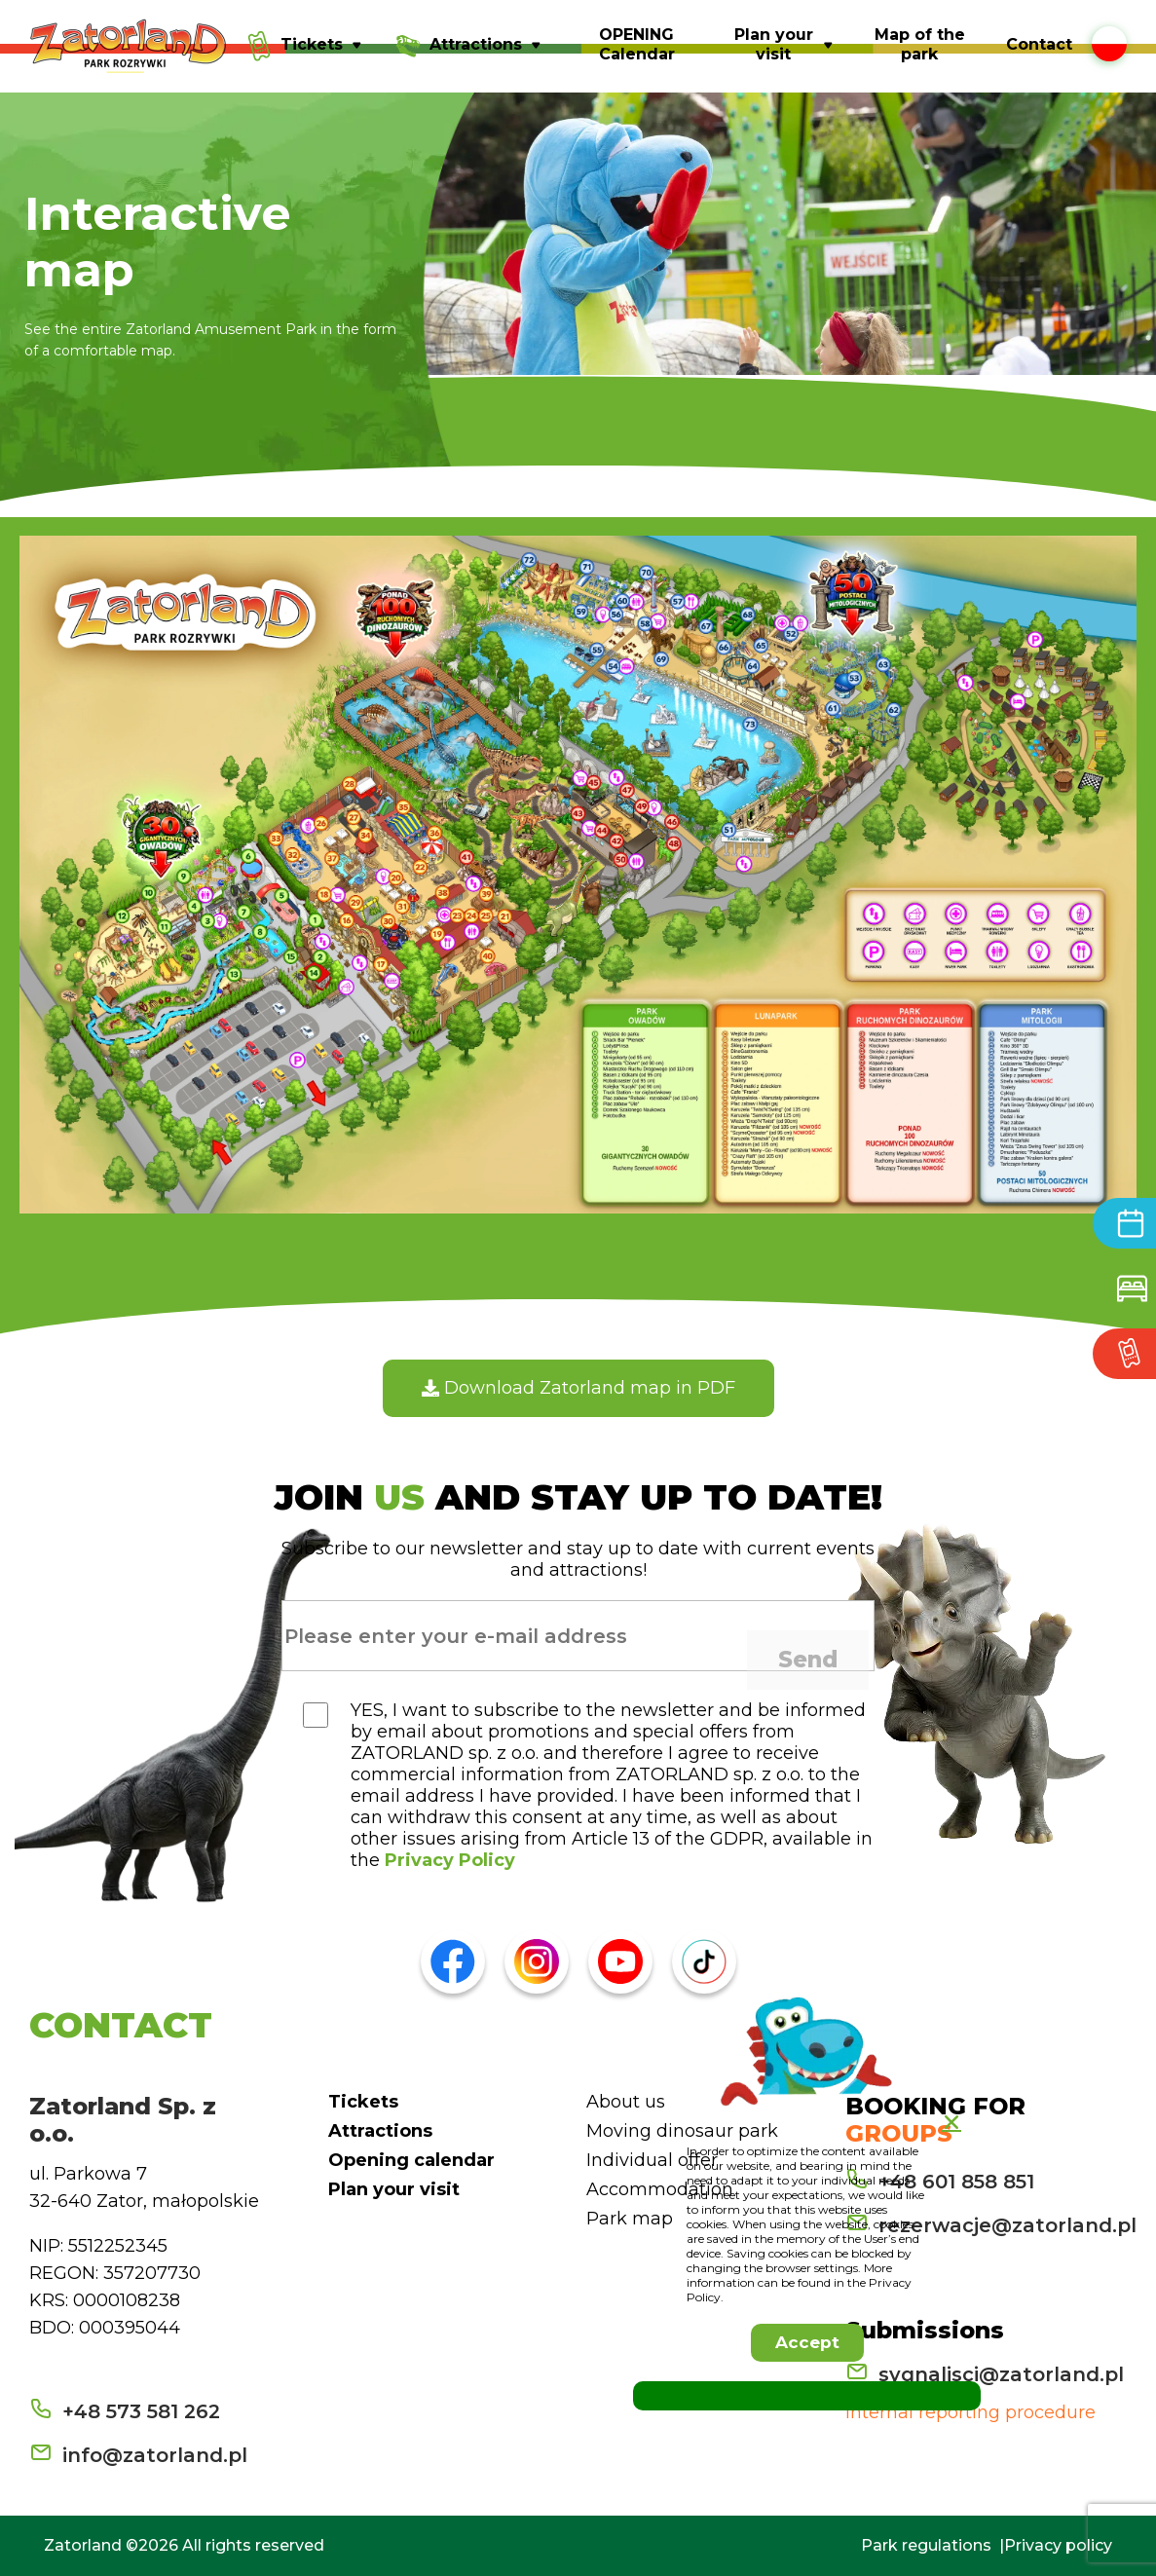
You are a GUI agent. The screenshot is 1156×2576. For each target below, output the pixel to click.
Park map (629, 2218)
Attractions (380, 2131)
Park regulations (926, 2545)
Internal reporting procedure (970, 2412)
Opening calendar (411, 2160)
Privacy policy (1058, 2545)
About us (625, 2101)
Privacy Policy (450, 1860)
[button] (807, 2343)
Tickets (363, 2101)
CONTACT (120, 2024)
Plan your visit (394, 2189)
